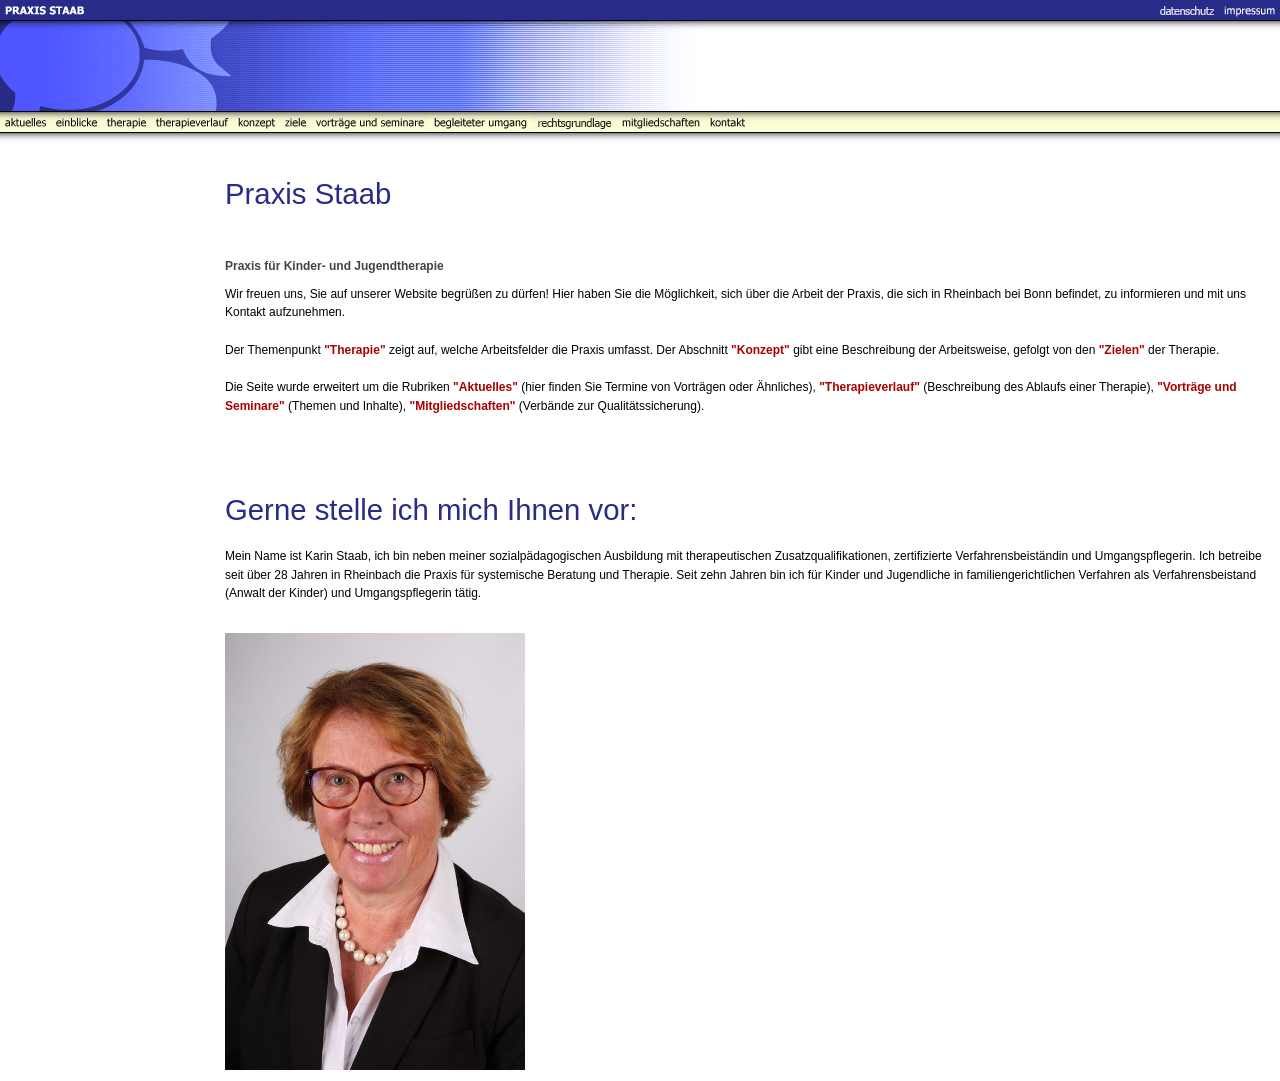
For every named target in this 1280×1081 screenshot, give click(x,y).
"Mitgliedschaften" (462, 406)
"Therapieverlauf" (869, 387)
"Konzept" (760, 350)
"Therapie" (354, 350)
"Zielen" (1122, 350)
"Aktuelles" (485, 387)
